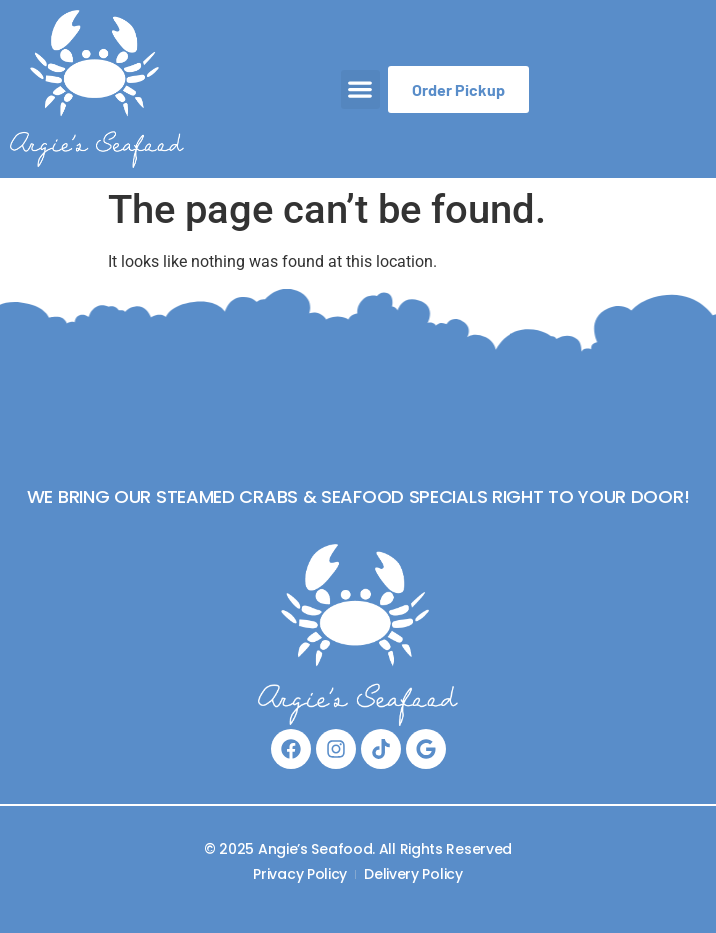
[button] (360, 89)
